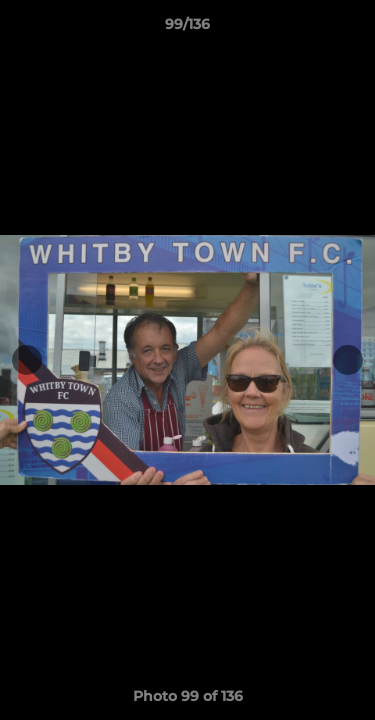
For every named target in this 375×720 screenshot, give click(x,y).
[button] (351, 29)
